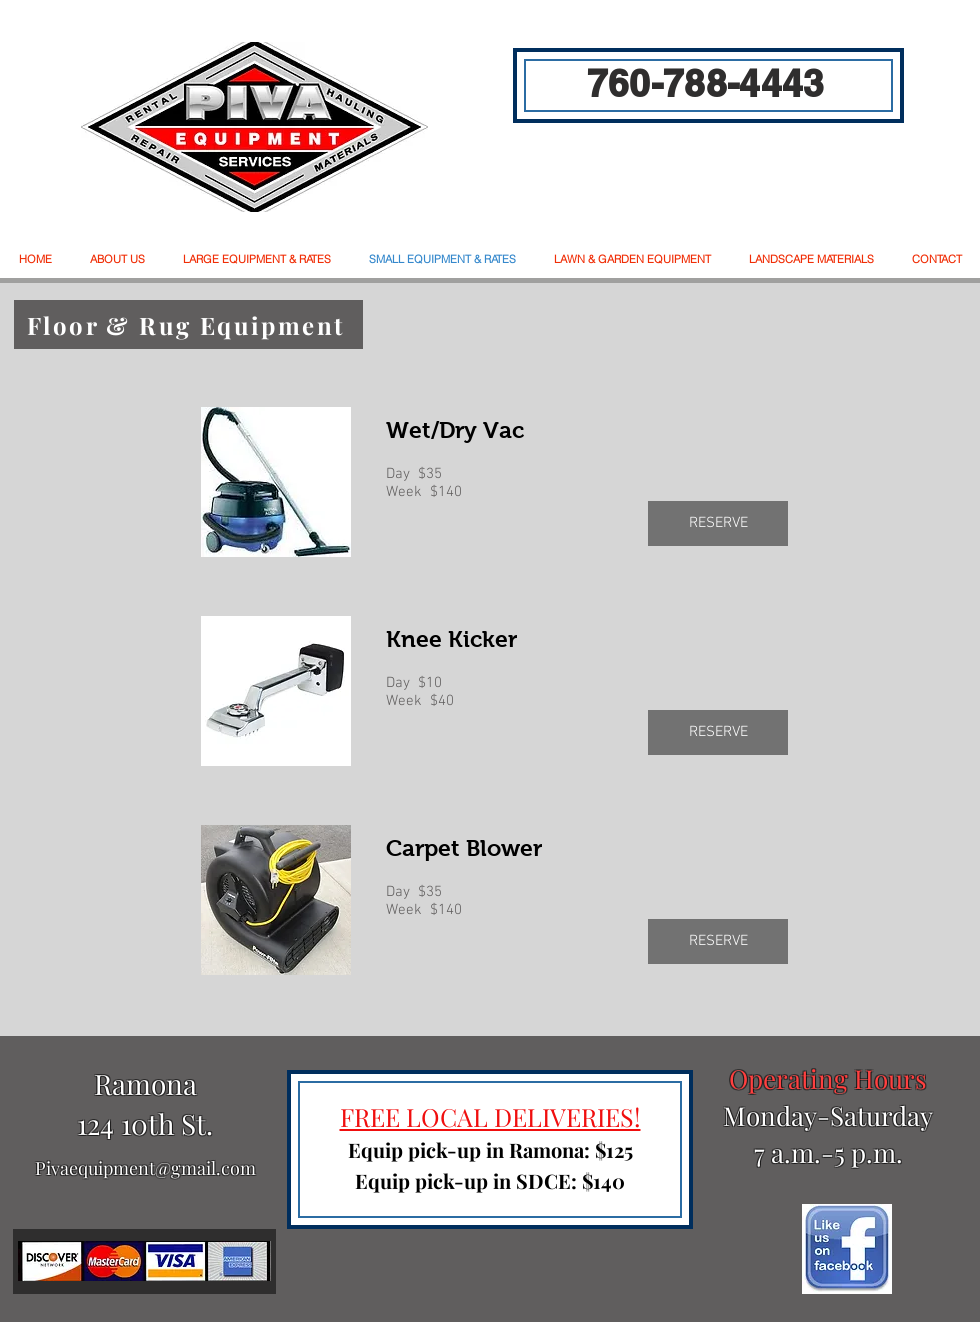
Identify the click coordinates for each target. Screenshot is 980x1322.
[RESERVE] (718, 523)
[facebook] (847, 1249)
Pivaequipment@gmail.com (145, 1168)
